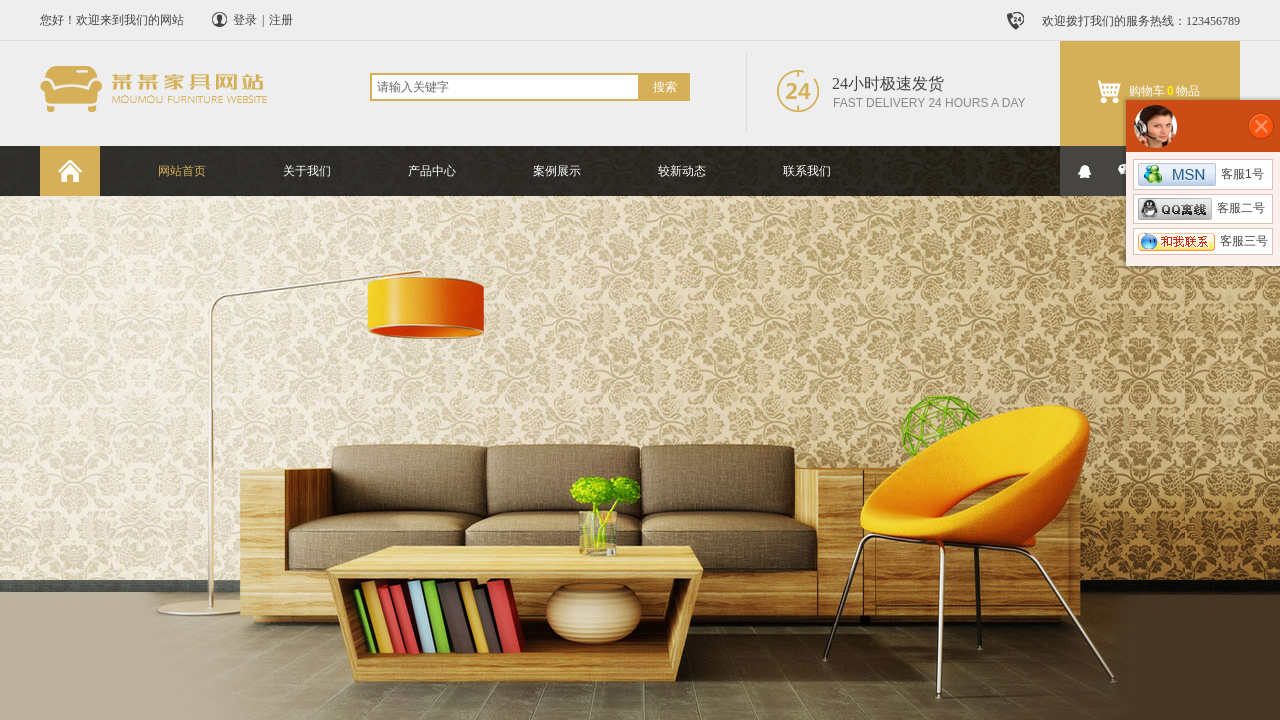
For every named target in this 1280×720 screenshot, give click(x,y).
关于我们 (307, 171)
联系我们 (807, 171)
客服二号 (1201, 208)
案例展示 (557, 171)
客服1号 (1201, 174)
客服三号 (1203, 241)
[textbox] (505, 87)
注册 (281, 20)
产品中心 (432, 171)
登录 (245, 20)
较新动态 (682, 171)
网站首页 (182, 171)
